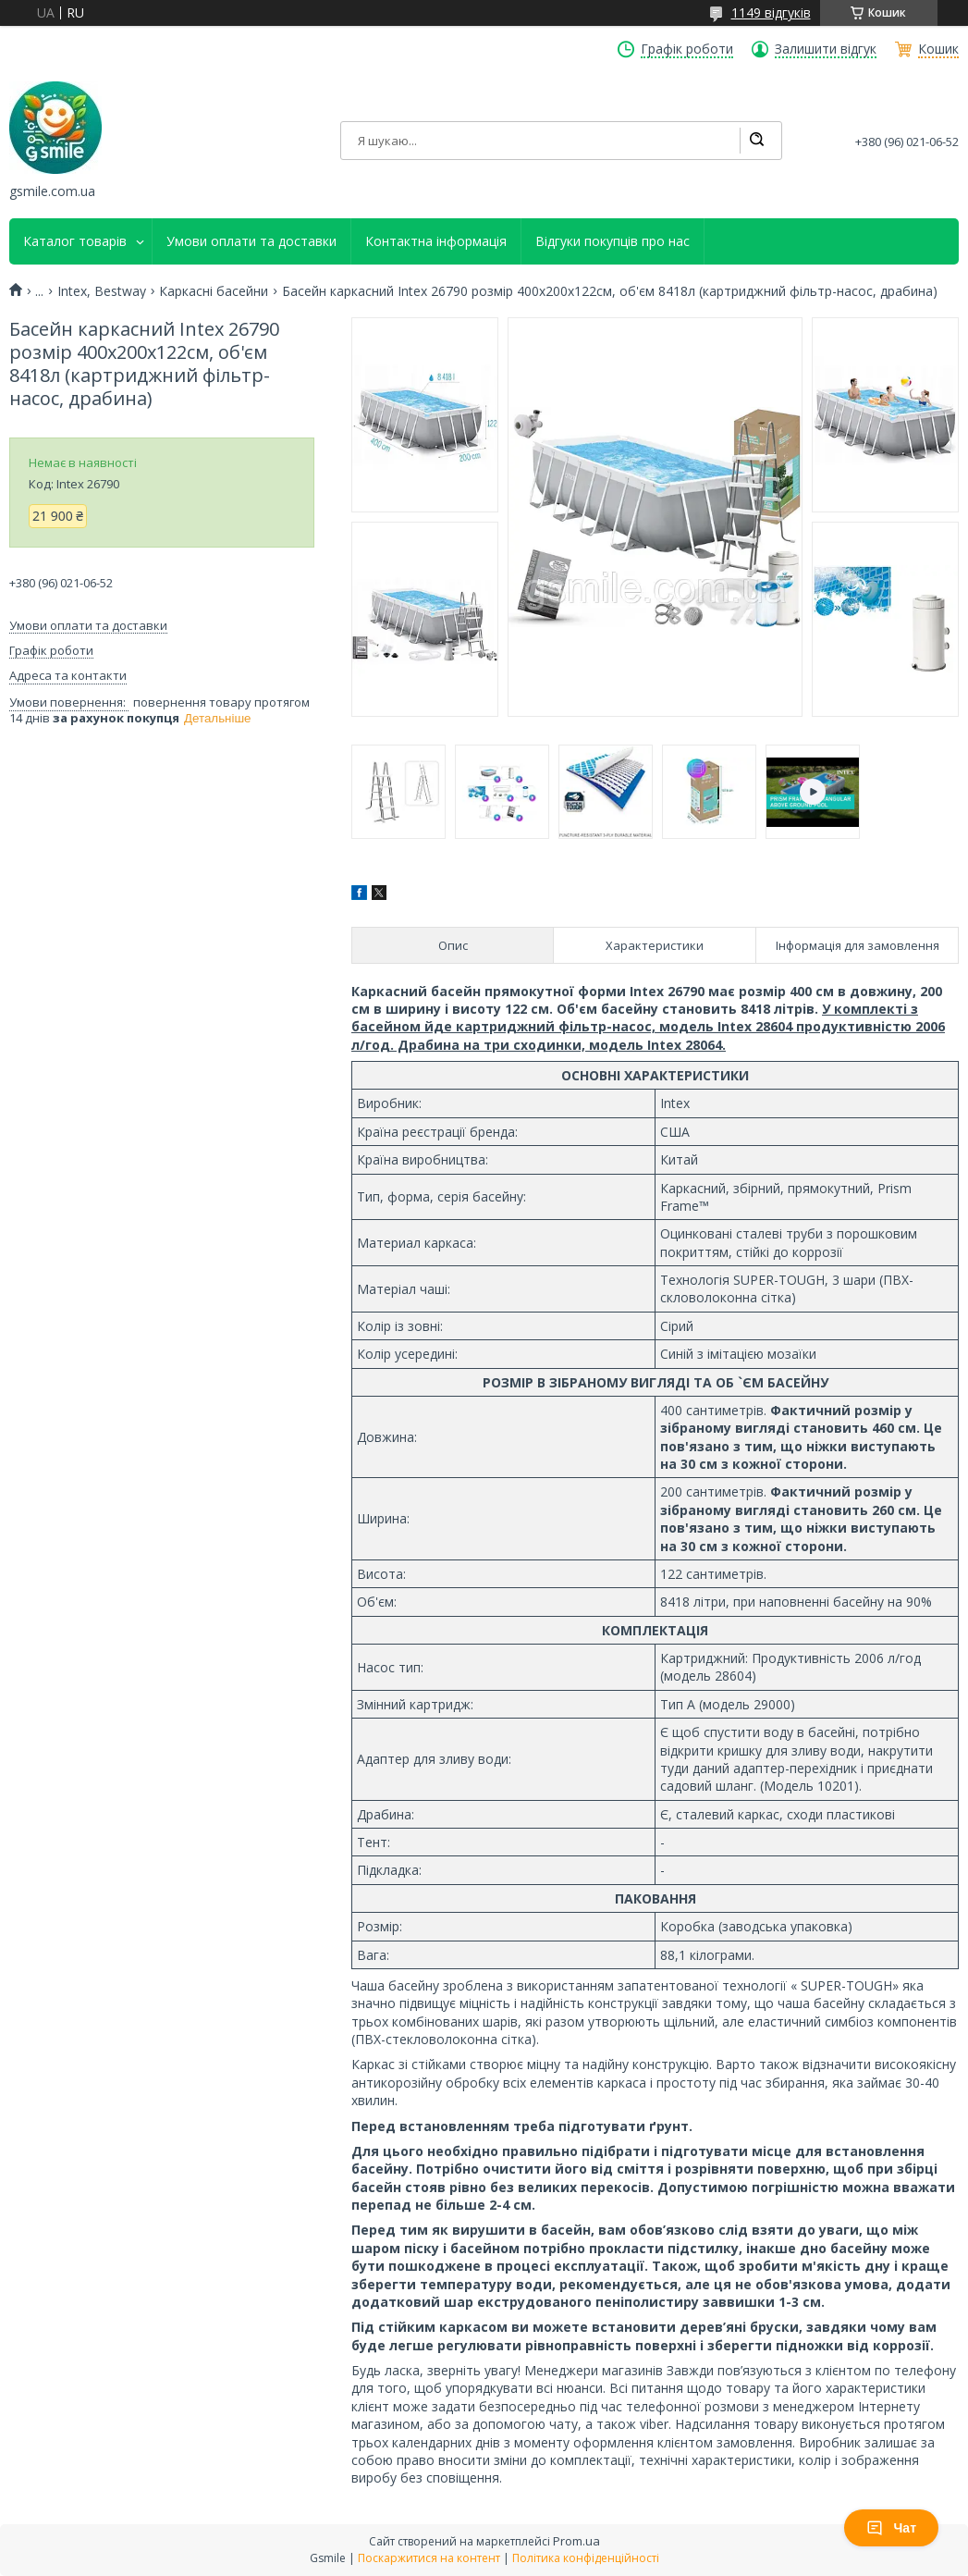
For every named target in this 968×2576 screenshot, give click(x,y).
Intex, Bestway (101, 291)
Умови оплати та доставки (251, 241)
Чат (891, 2528)
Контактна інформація (436, 241)
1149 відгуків (771, 12)
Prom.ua (576, 2541)
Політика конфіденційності (585, 2558)
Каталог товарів (75, 241)
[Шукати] (756, 141)
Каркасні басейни (213, 291)
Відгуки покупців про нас (612, 241)
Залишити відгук (825, 49)
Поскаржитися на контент (429, 2558)
